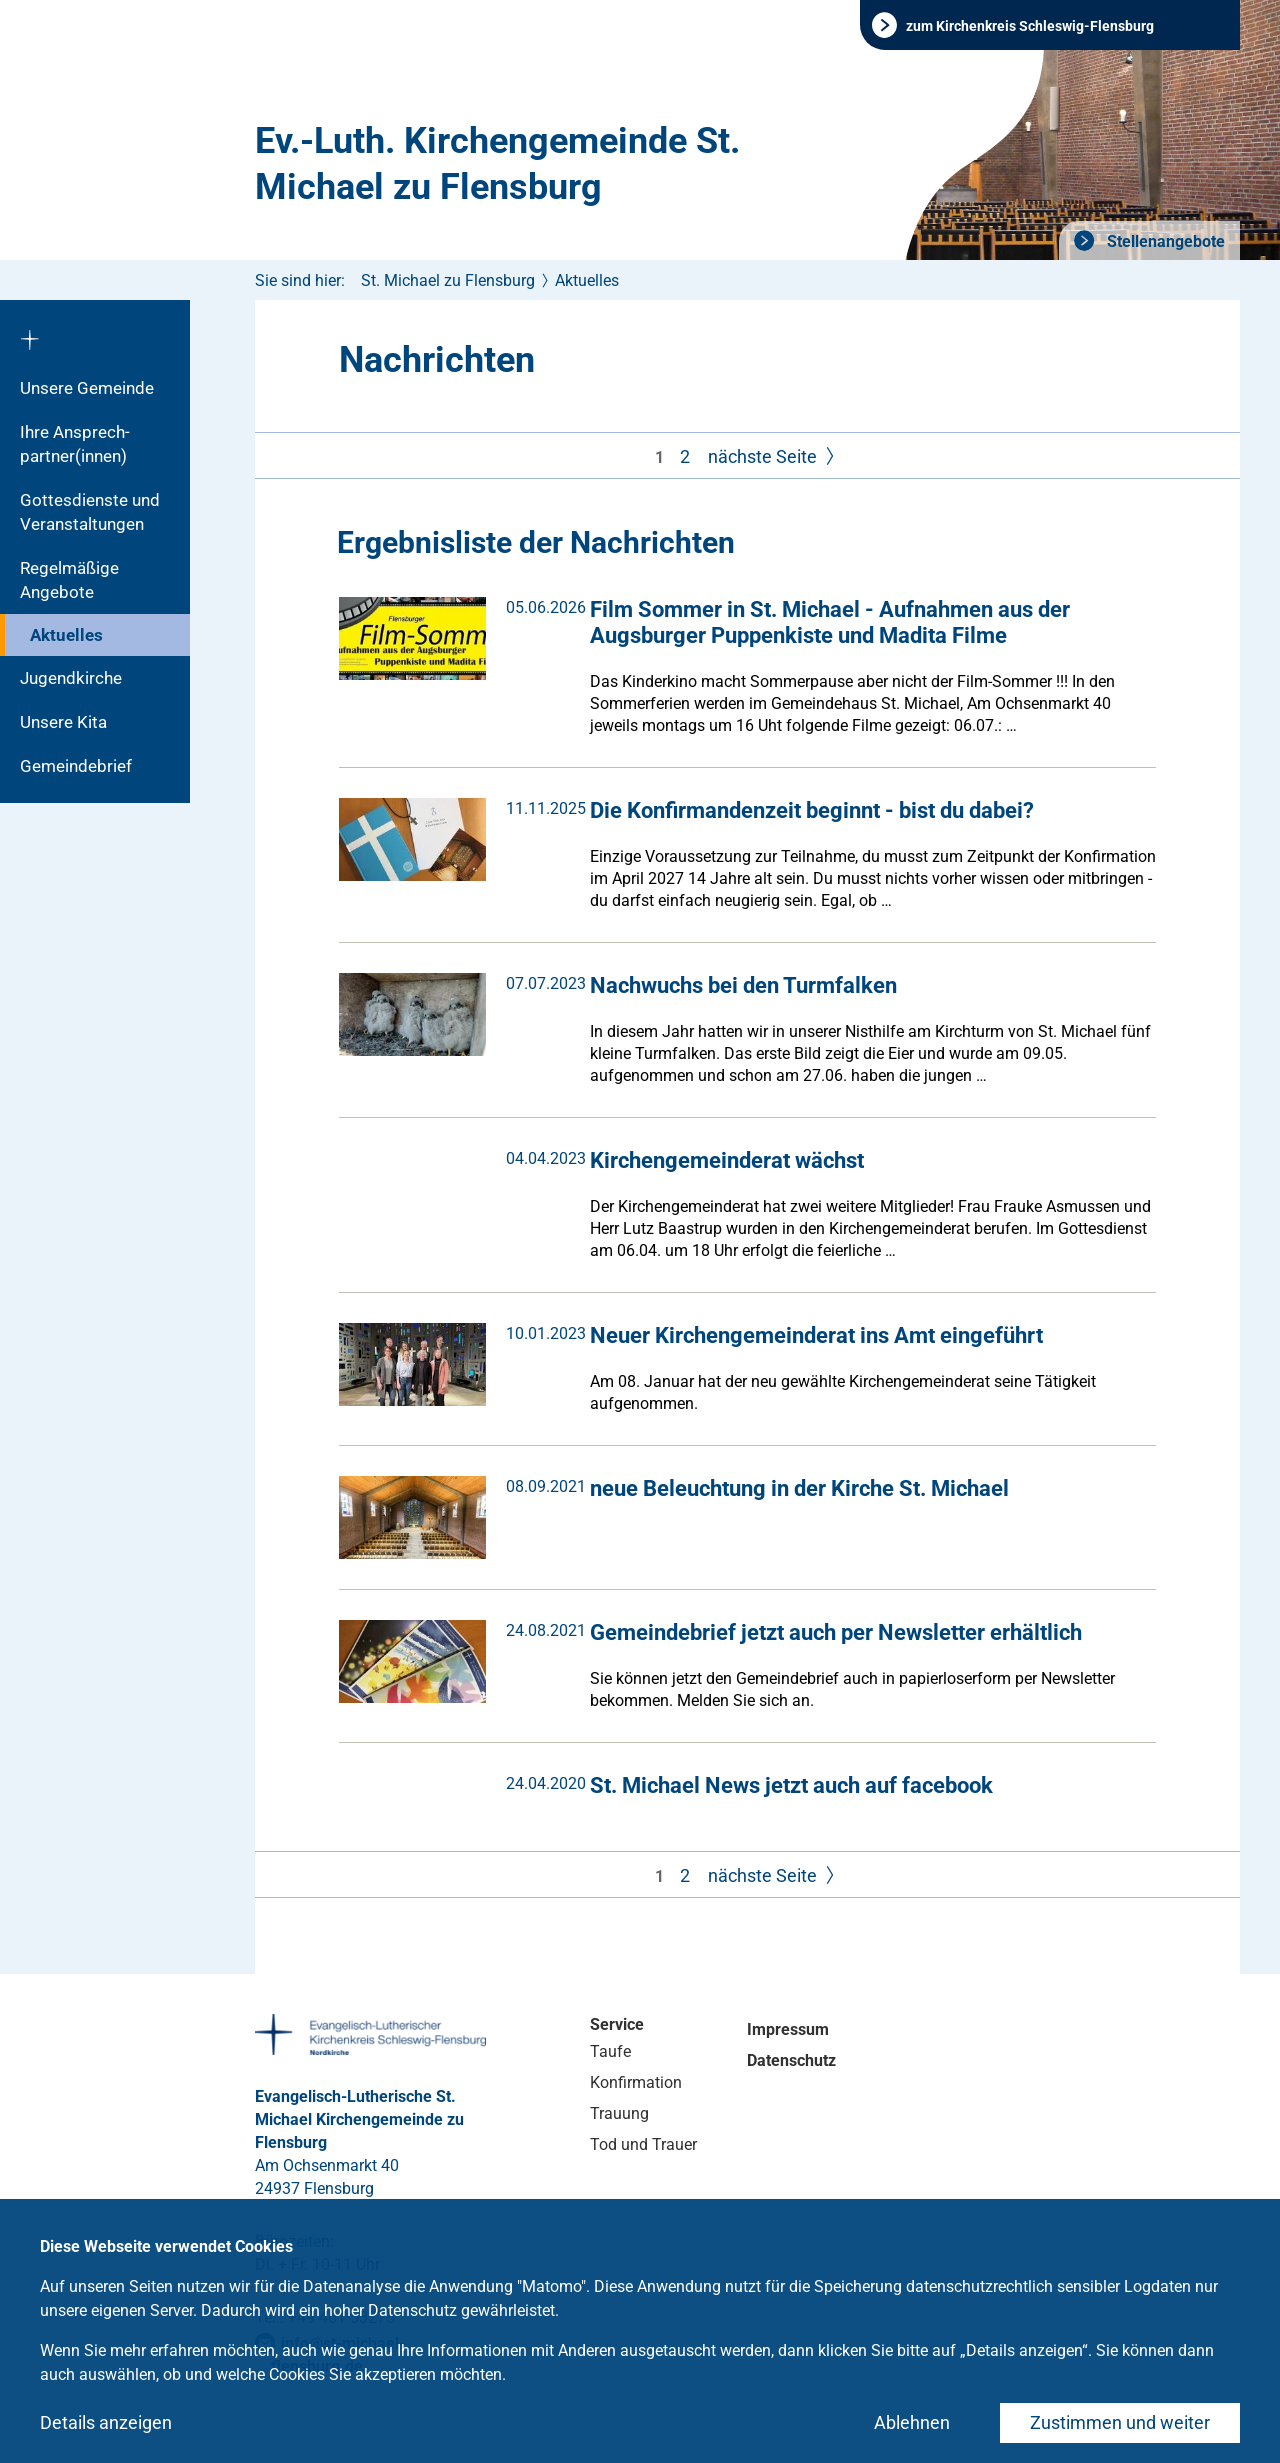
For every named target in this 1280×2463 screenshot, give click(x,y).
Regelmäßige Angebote (69, 580)
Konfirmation (636, 2082)
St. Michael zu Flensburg (448, 280)
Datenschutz (791, 2060)
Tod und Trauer (643, 2144)
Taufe (610, 2051)
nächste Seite (773, 457)
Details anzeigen (106, 2422)
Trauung (619, 2113)
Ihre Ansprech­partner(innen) (75, 444)
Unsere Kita (63, 722)
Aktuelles (66, 635)
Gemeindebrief (76, 766)
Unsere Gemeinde (87, 388)
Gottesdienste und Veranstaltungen (90, 512)
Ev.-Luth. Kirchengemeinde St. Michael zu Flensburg (497, 164)
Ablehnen (912, 2422)
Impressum (788, 2029)
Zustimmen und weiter (1120, 2422)
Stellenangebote (1164, 241)
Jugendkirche (71, 678)
